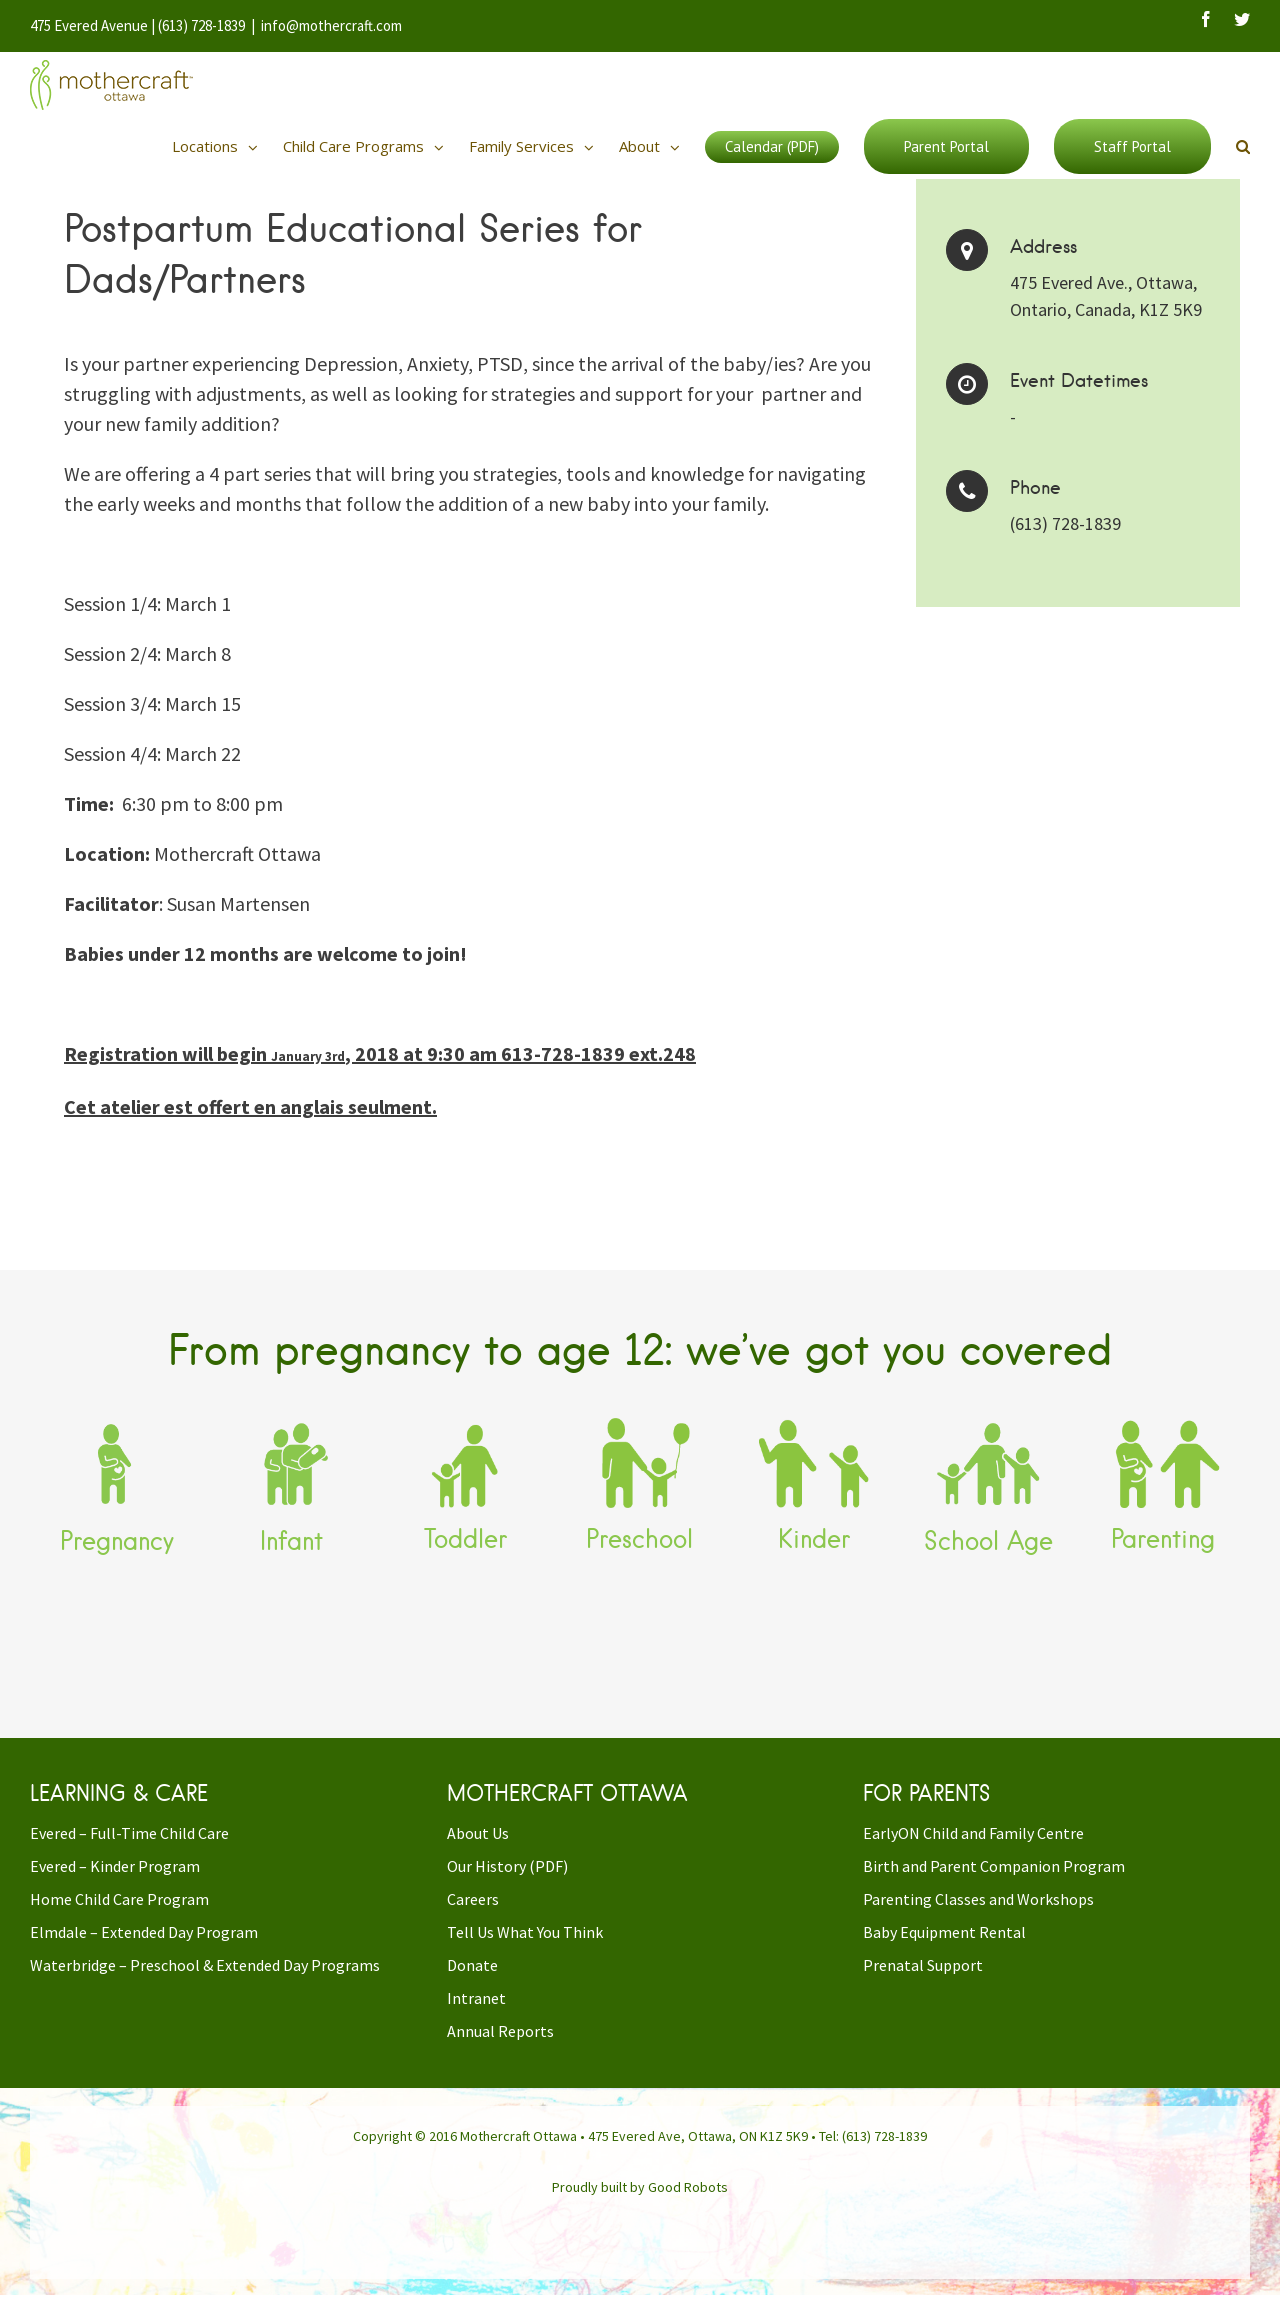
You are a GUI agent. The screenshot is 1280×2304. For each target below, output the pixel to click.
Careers (473, 1917)
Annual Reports (500, 2049)
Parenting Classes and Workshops (978, 1917)
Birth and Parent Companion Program (994, 1884)
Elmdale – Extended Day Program (144, 1950)
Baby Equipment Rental (944, 1950)
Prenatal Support (923, 1983)
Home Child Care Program (119, 1917)
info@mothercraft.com (331, 25)
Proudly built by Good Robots (640, 2205)
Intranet (476, 2016)
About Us (478, 1851)
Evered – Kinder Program (115, 1884)
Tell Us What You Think (525, 1950)
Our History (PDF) (507, 1884)
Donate (472, 1983)
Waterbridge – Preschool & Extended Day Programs (205, 1983)
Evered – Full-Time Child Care (129, 1851)
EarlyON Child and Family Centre (973, 1851)
